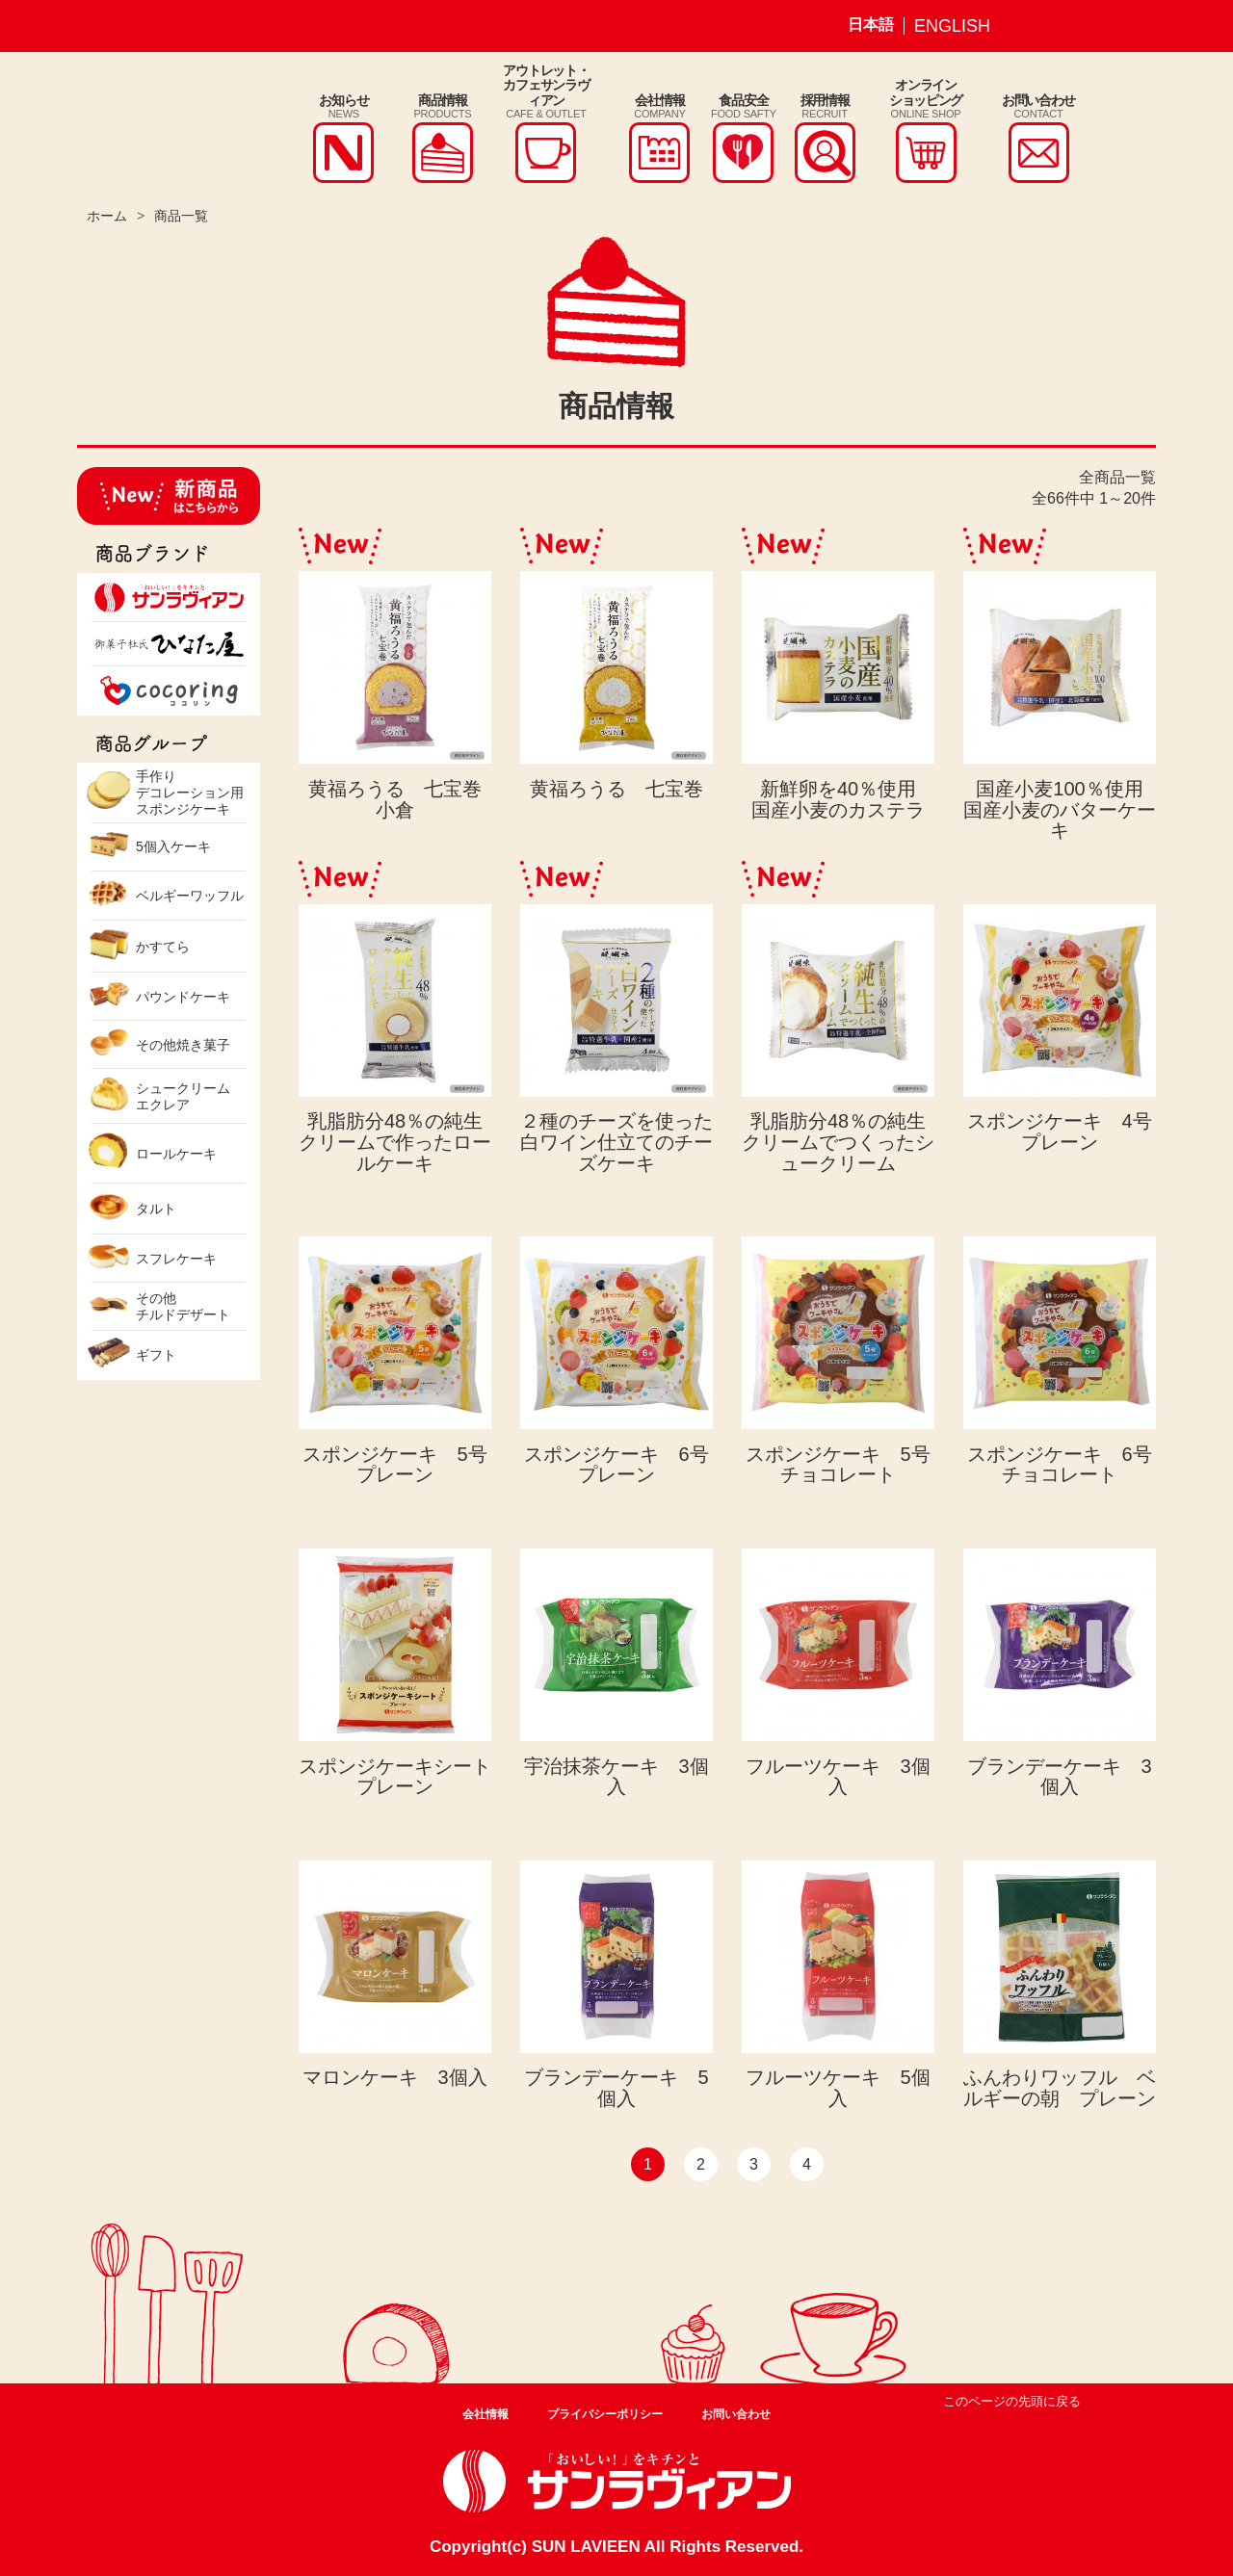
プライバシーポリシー (605, 2414)
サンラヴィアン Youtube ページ (1122, 26)
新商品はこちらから (168, 496)
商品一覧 (181, 215)
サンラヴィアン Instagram (1031, 26)
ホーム (107, 215)
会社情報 (485, 2414)
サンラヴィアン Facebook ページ (1076, 26)
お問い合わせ (736, 2414)
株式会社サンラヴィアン (152, 128)
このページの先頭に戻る (1012, 2401)
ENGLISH (952, 26)
